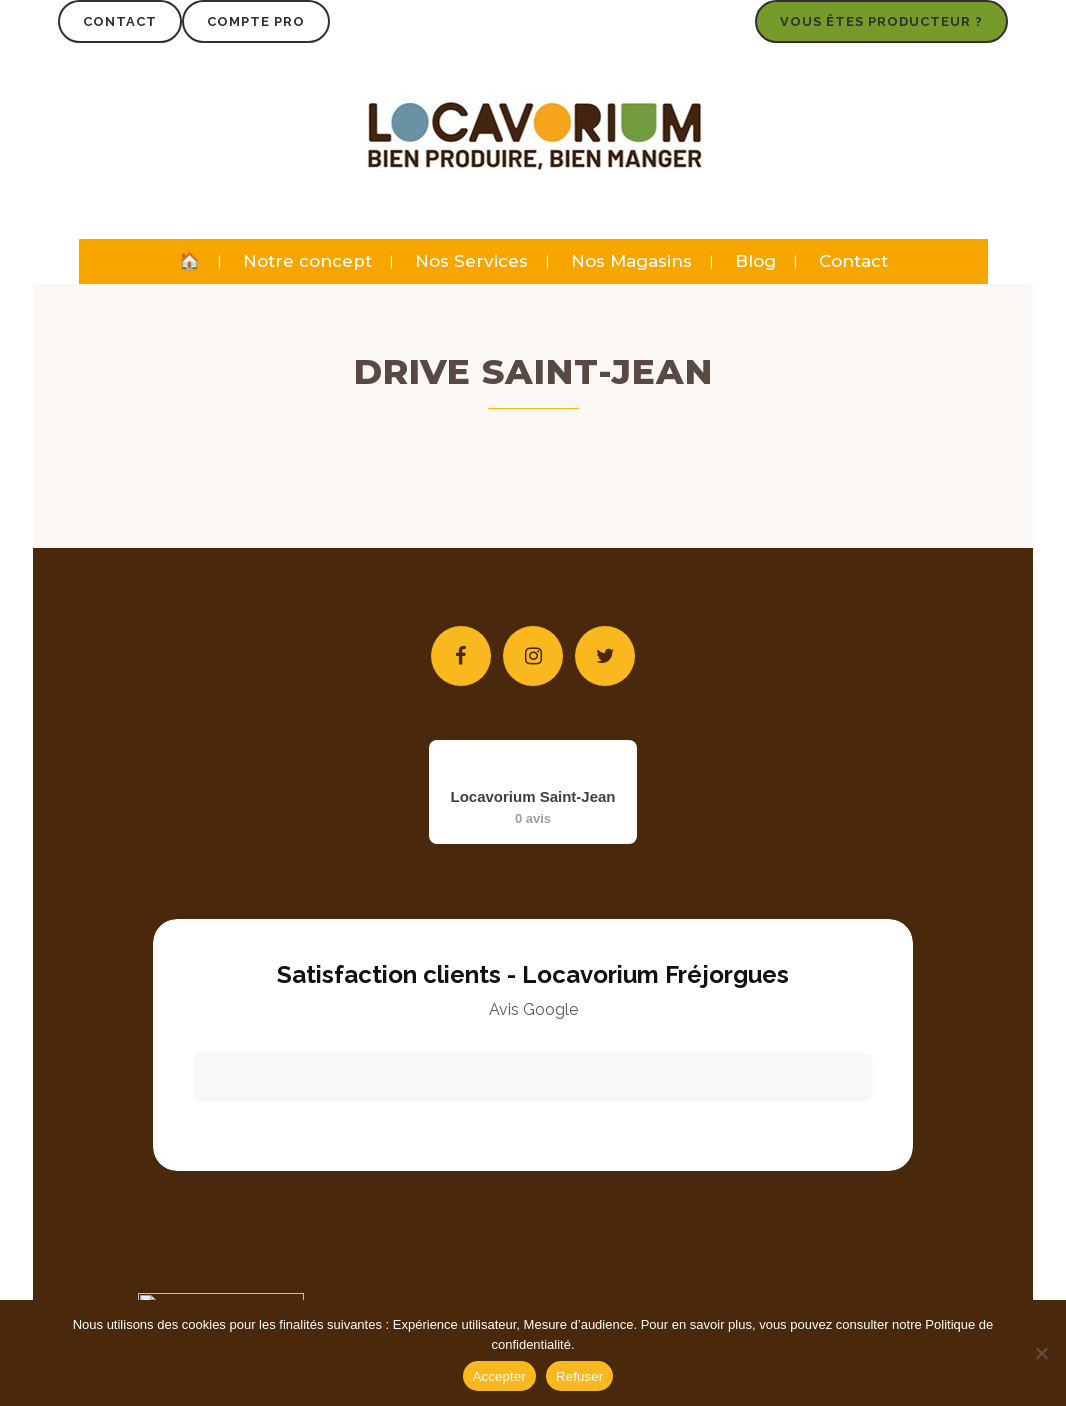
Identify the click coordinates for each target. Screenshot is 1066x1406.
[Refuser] (1041, 1353)
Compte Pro (256, 21)
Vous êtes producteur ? (881, 21)
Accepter (499, 1376)
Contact (120, 21)
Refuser (579, 1376)
